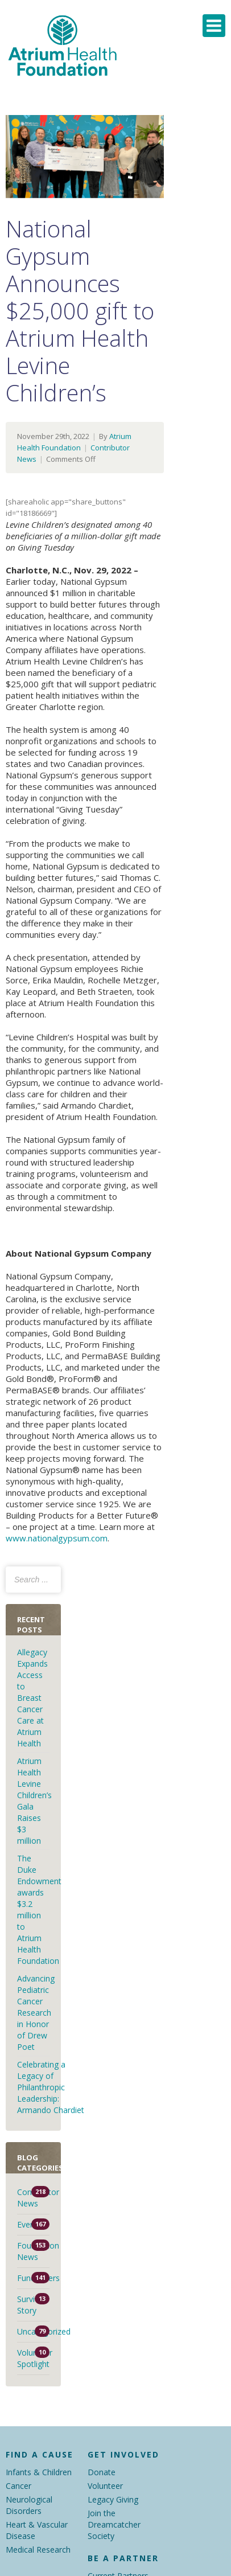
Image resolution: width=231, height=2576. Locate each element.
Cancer (18, 2485)
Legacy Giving (113, 2499)
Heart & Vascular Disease (37, 2530)
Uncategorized (33, 2331)
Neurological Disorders (29, 2505)
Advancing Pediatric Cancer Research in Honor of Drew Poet (36, 2012)
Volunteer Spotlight (33, 2358)
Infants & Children (39, 2472)
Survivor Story (32, 2305)
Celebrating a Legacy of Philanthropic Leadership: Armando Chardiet (51, 2087)
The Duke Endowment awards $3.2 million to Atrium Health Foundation (39, 1909)
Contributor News (33, 2198)
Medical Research (38, 2549)
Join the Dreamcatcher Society (114, 2524)
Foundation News (33, 2251)
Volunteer (105, 2485)
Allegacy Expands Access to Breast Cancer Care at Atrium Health (32, 1698)
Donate (102, 2472)
